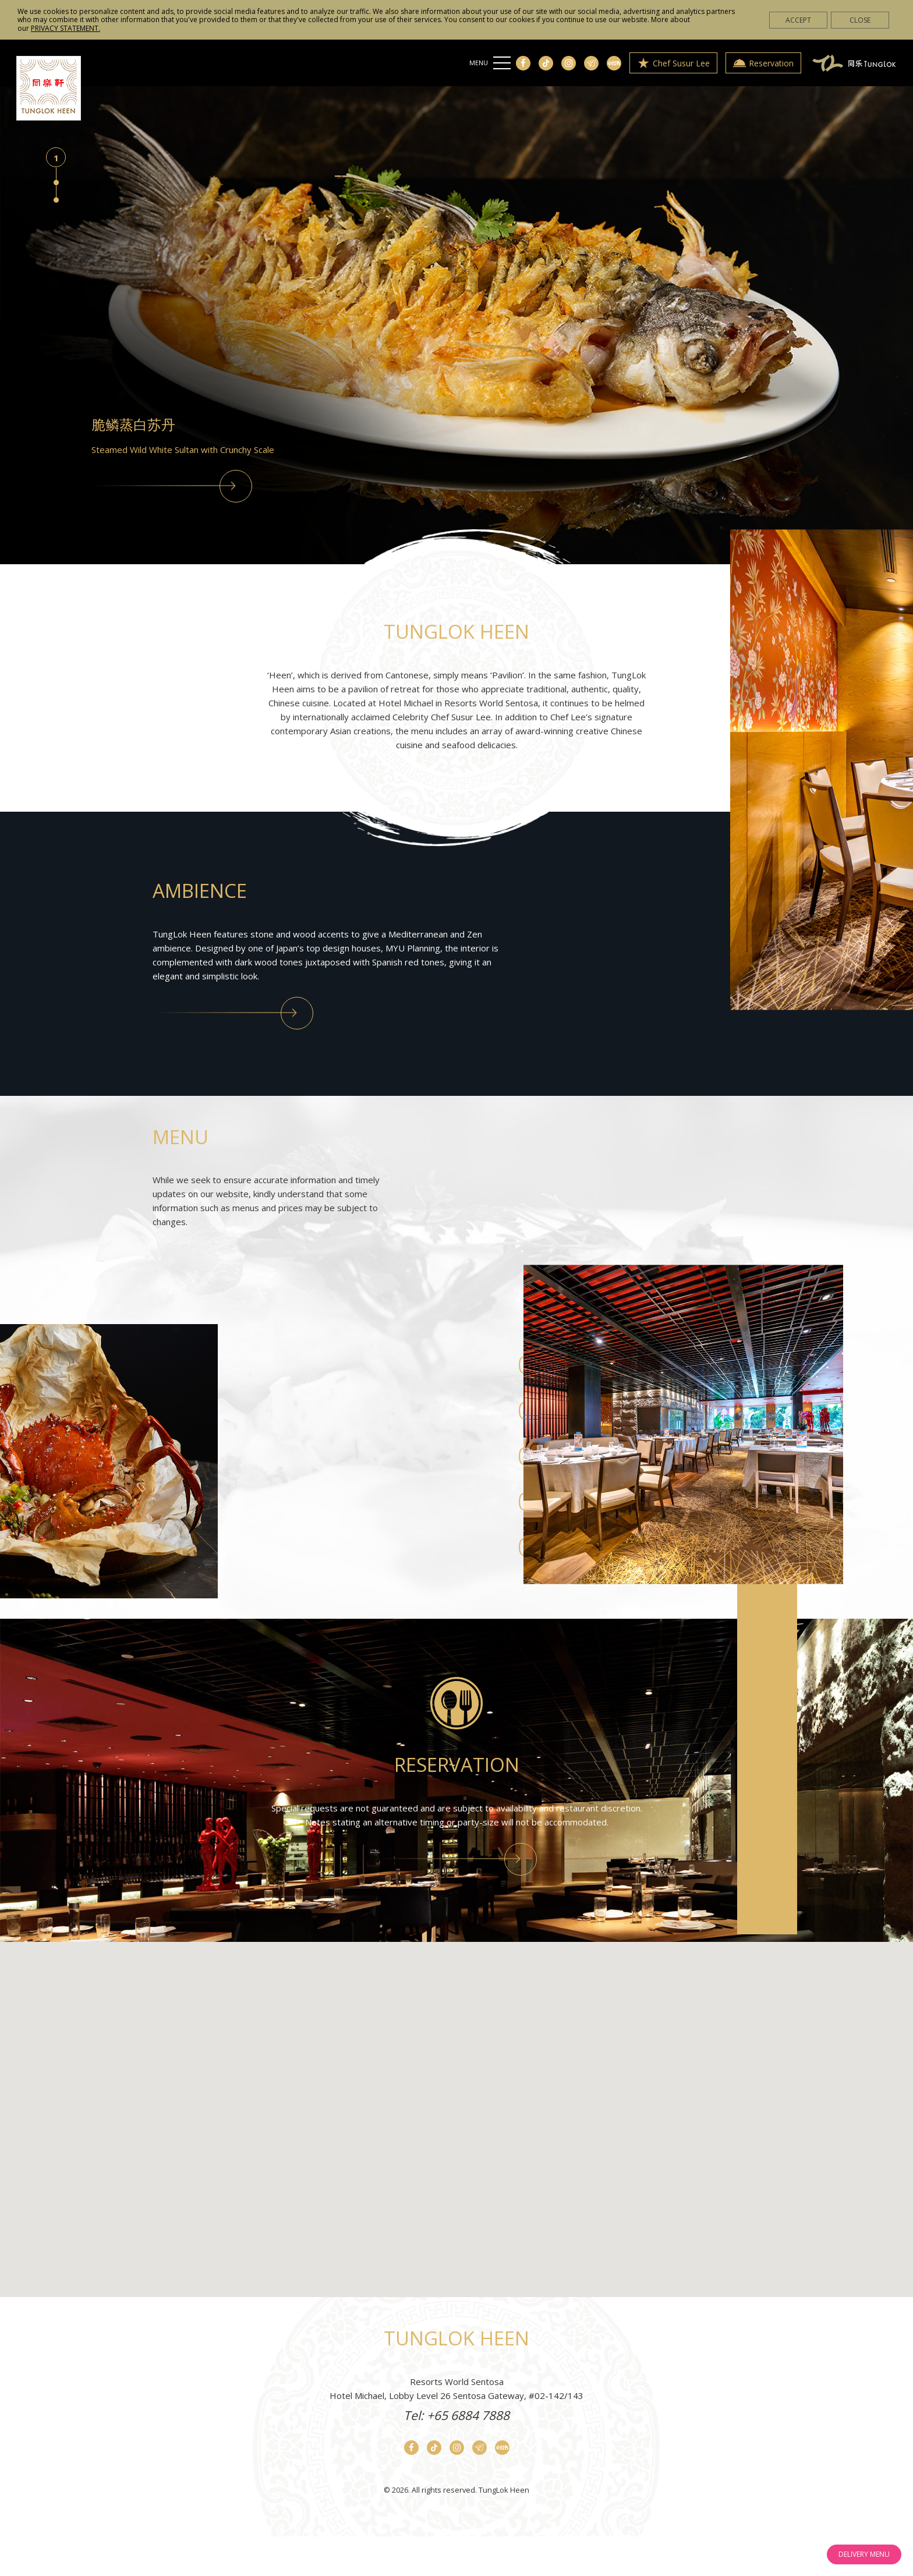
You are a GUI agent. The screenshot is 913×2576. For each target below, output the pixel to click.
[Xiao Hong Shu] (614, 63)
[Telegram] (591, 63)
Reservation (763, 62)
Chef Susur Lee (673, 62)
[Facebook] (523, 63)
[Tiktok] (546, 63)
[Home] (48, 88)
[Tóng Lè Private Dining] (854, 62)
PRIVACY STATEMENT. (65, 28)
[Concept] (233, 1012)
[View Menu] (172, 485)
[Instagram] (568, 63)
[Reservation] (456, 1858)
